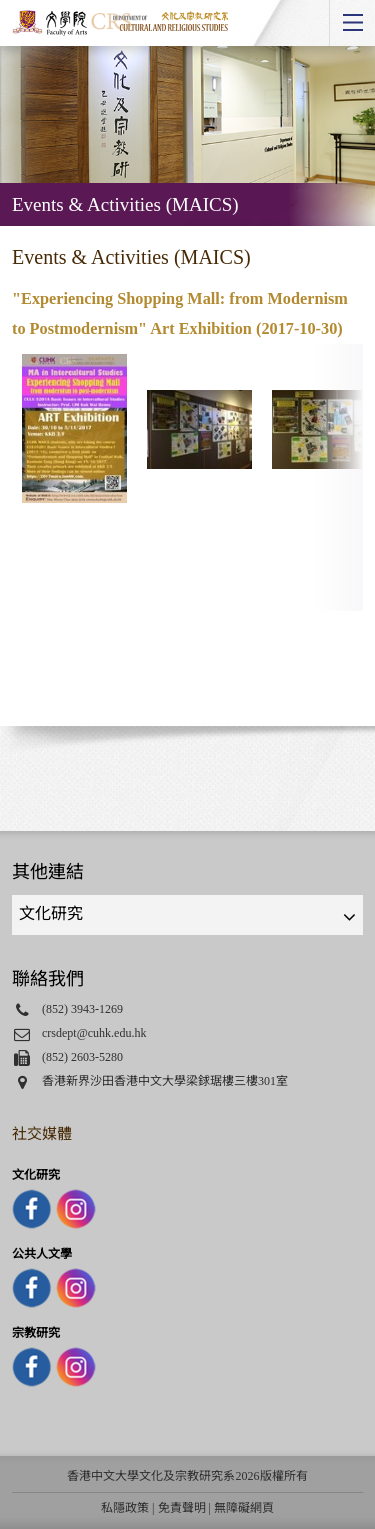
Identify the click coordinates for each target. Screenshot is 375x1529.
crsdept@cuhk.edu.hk (94, 1033)
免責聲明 (182, 1508)
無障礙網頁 (244, 1508)
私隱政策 (125, 1508)
